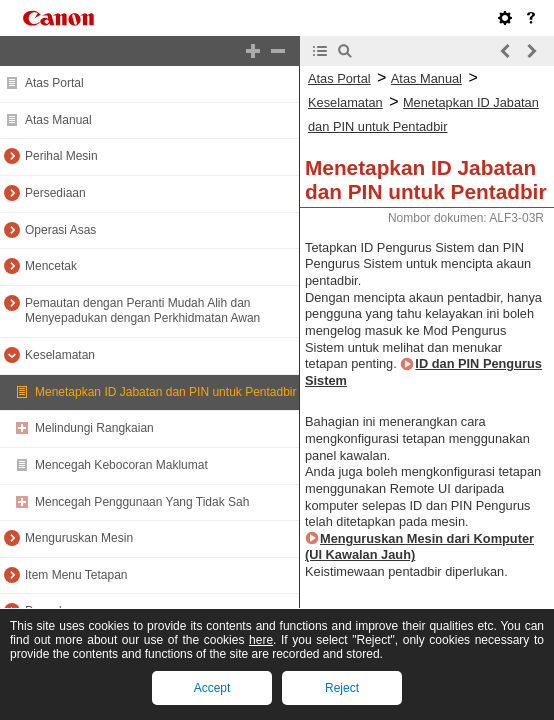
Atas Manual (58, 120)
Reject (342, 688)
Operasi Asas (60, 230)
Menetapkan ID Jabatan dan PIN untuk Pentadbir (166, 392)
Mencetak (51, 266)
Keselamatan (60, 355)
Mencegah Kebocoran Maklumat (121, 465)
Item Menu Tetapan (76, 575)
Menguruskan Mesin (79, 538)
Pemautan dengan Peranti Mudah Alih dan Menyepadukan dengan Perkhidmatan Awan (142, 311)
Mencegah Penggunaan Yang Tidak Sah (142, 502)
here (261, 640)
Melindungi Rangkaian (94, 428)
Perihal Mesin (61, 156)
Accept (212, 688)
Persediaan (55, 193)
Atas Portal (54, 83)
